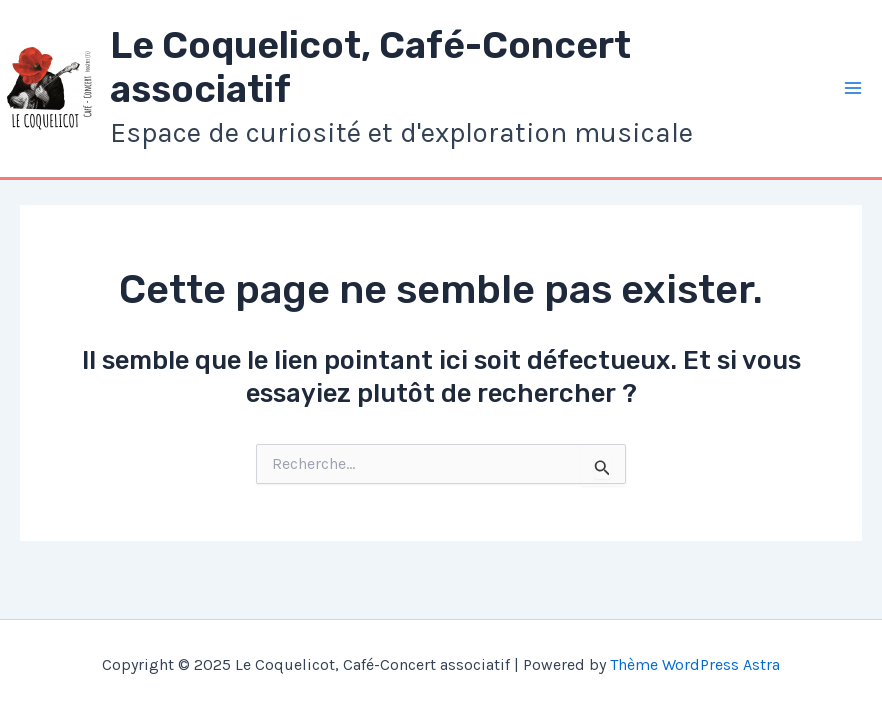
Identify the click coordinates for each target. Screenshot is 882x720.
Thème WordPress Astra (695, 664)
